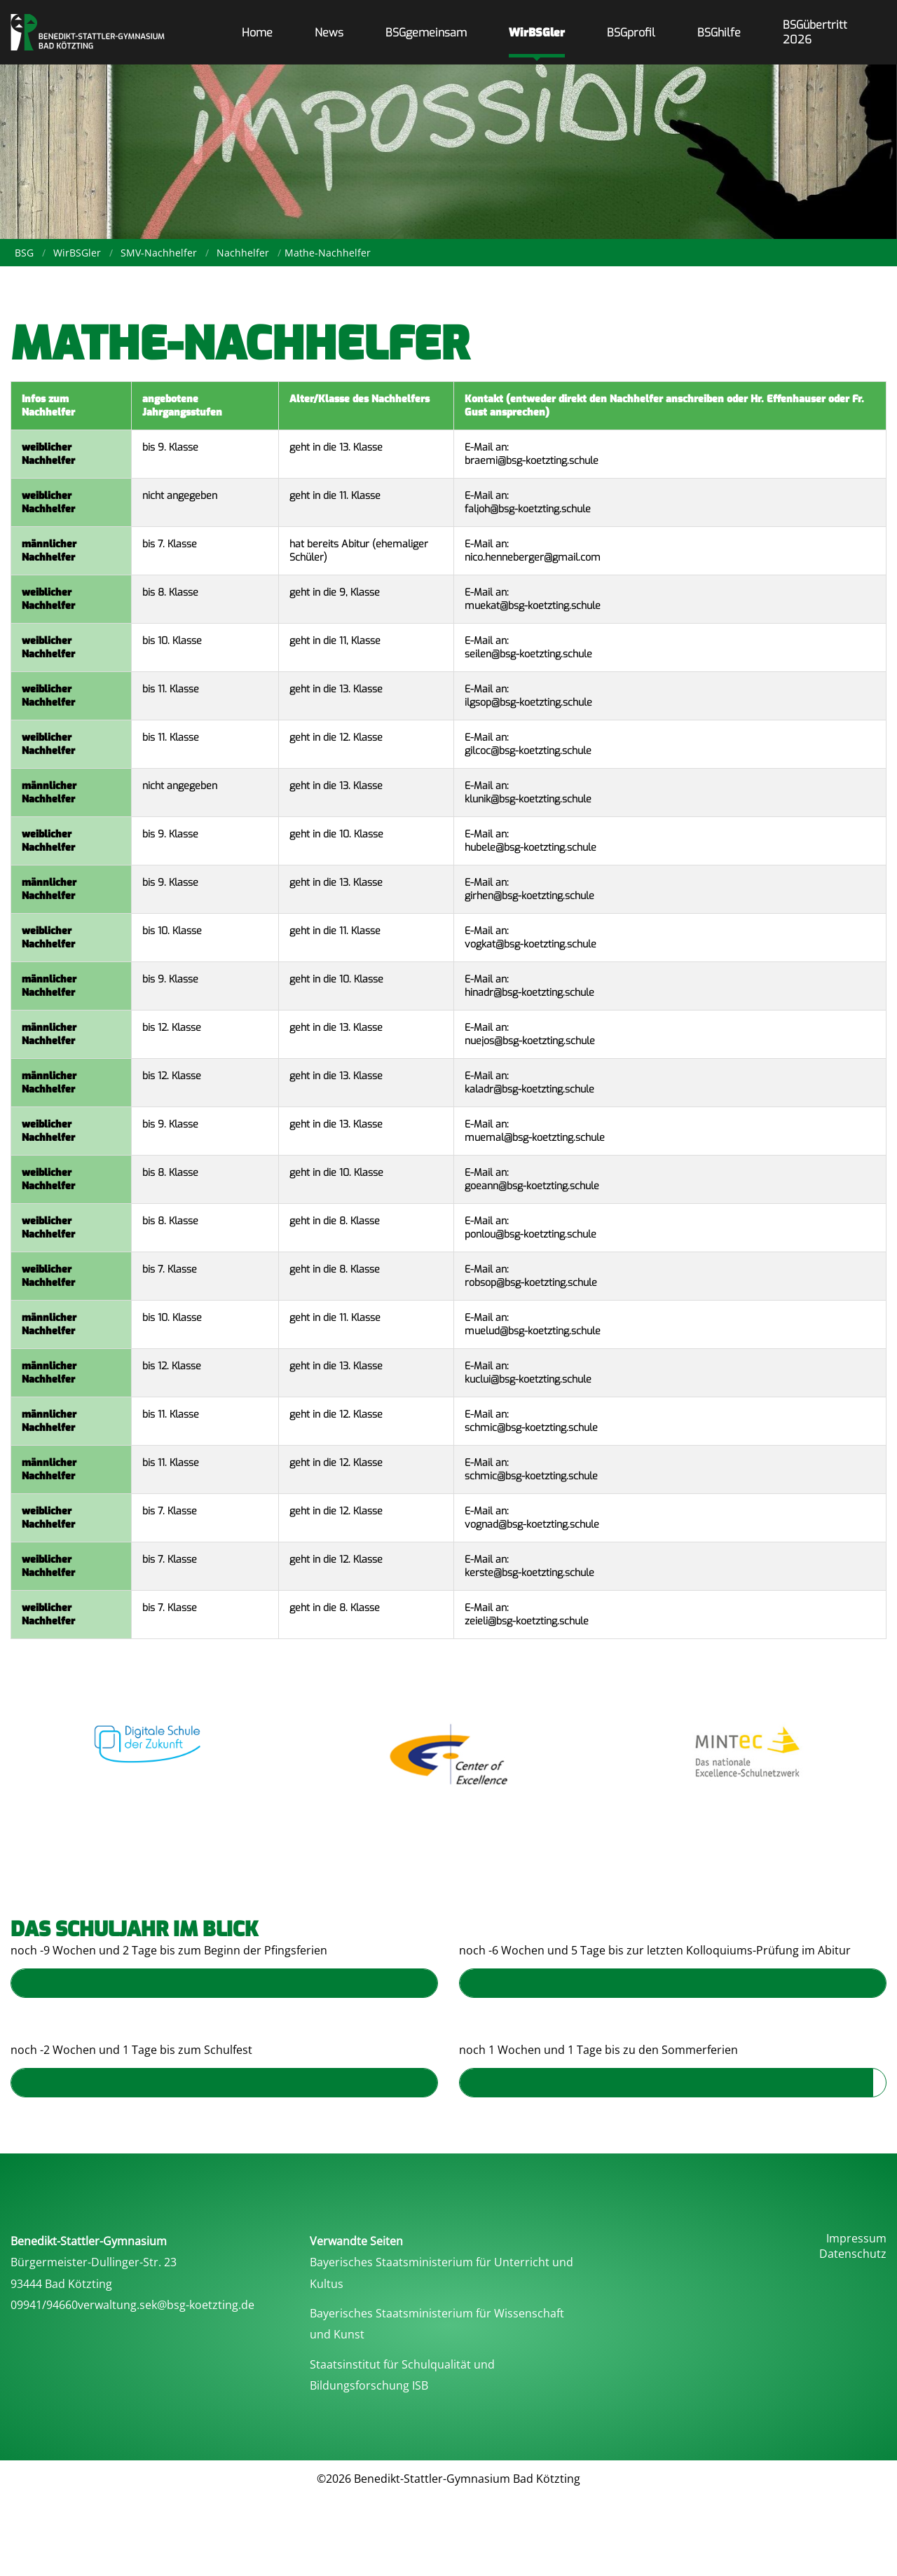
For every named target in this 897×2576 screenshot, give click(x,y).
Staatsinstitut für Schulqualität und (402, 2364)
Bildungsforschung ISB (369, 2385)
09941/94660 (44, 2305)
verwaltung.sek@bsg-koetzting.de (166, 2305)
